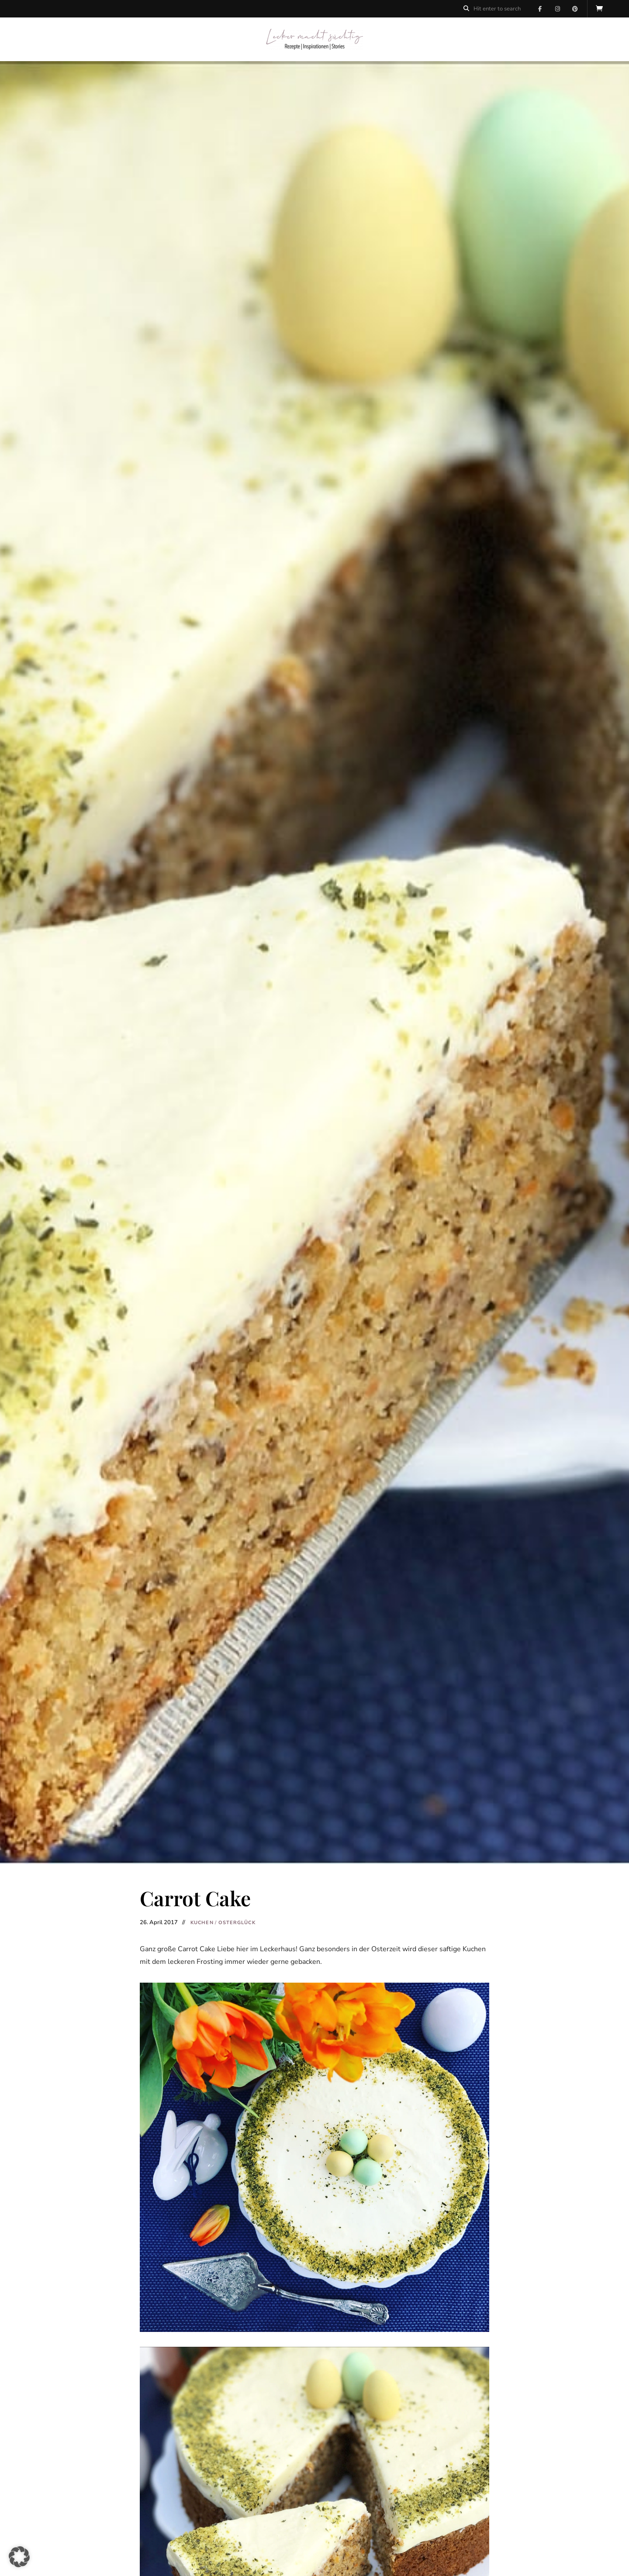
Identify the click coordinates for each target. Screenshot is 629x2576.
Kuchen (202, 1922)
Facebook (540, 8)
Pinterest (575, 8)
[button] (19, 2557)
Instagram (557, 8)
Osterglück (237, 1922)
